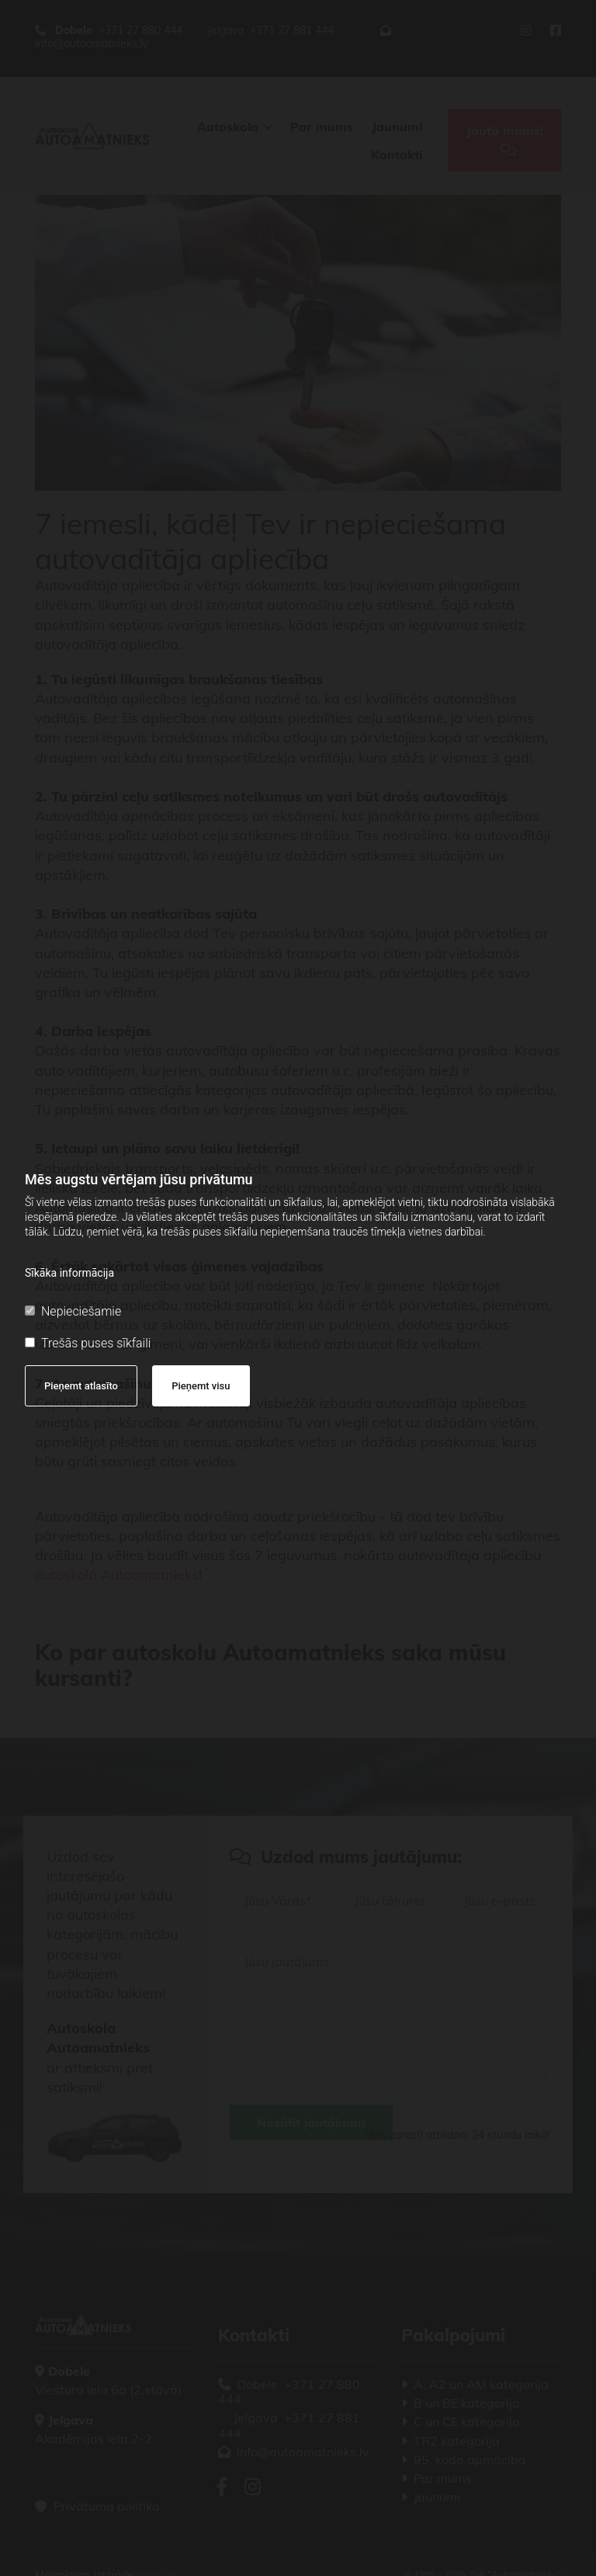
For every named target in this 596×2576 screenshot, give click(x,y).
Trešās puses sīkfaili (88, 1343)
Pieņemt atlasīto (81, 1386)
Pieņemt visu (201, 1386)
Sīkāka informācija (69, 1273)
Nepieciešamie (73, 1311)
